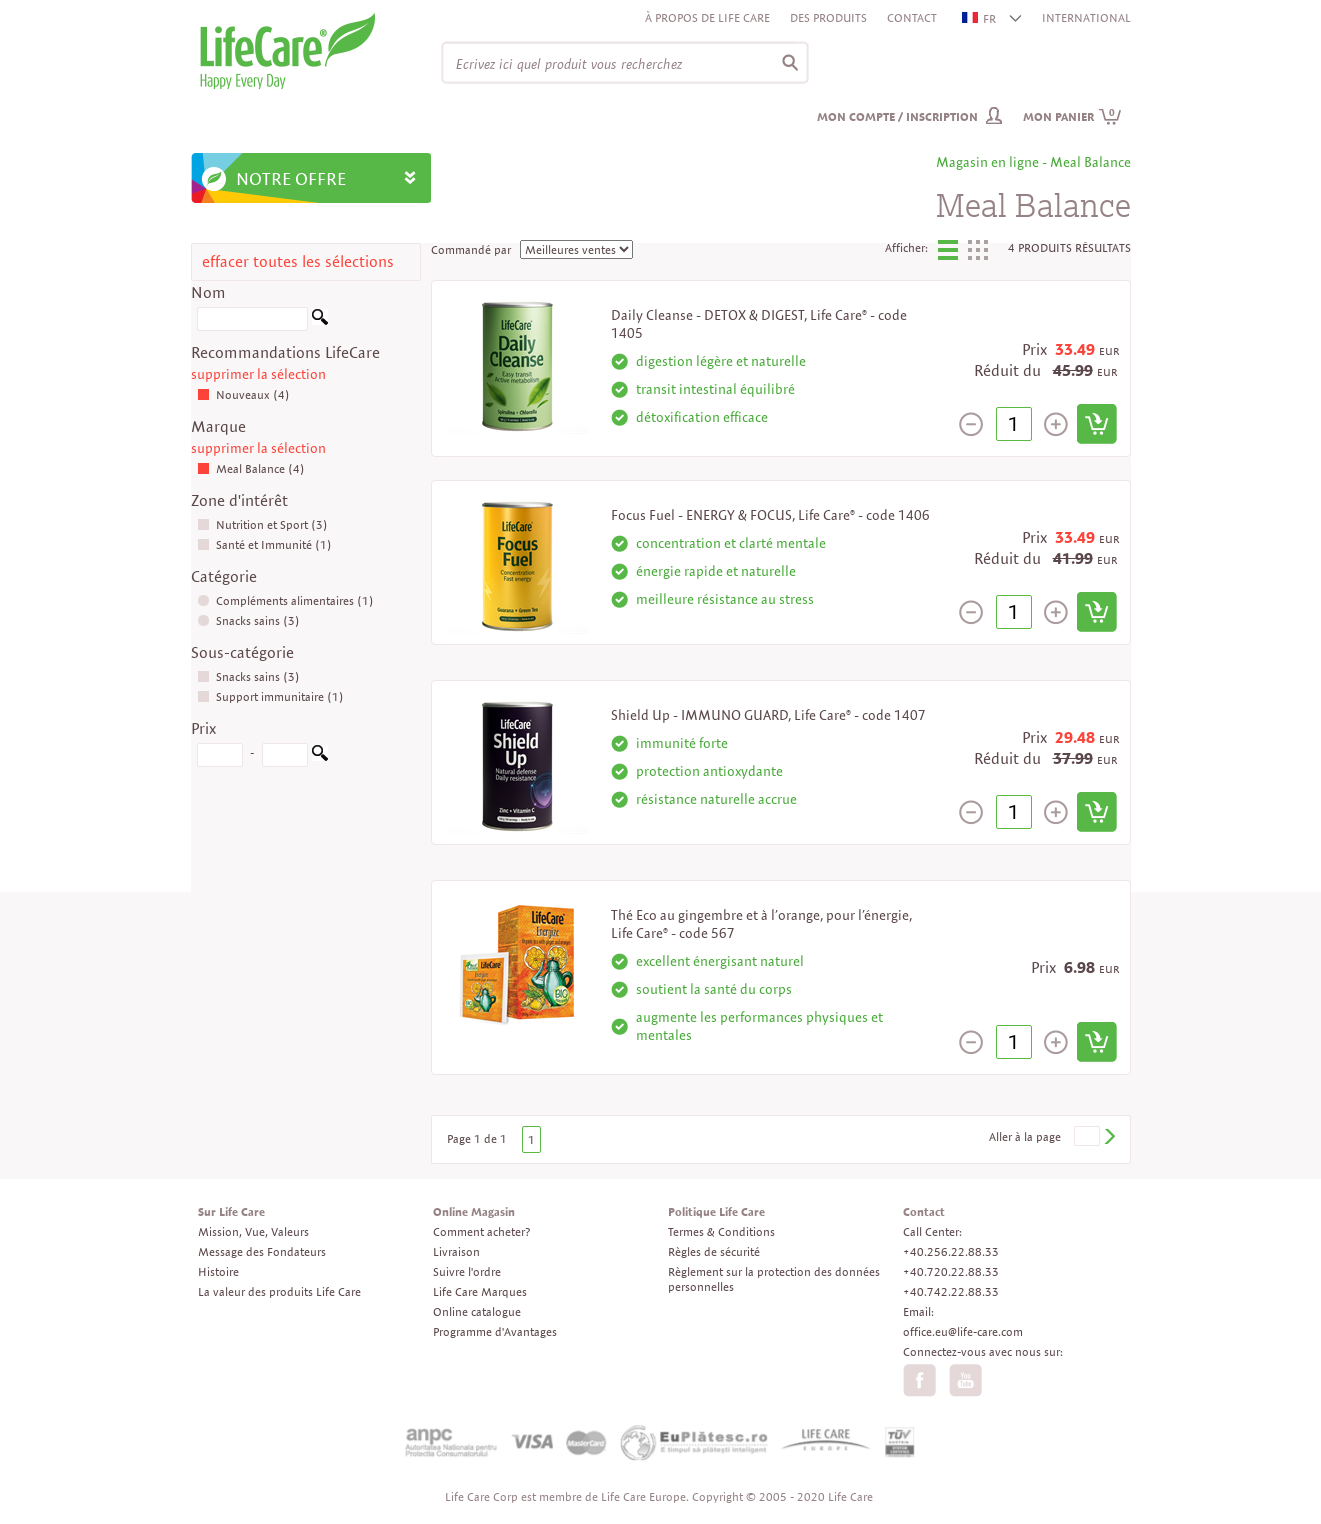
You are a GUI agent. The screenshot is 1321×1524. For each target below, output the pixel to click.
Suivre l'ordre (467, 1271)
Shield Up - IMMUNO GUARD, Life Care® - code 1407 (768, 715)
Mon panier (1072, 116)
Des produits (828, 17)
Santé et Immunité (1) (264, 544)
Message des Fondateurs (262, 1251)
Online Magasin (474, 1211)
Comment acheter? (481, 1231)
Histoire (218, 1271)
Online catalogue (477, 1311)
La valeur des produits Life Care (279, 1291)
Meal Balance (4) (251, 468)
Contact (912, 17)
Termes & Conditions (721, 1231)
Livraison (456, 1251)
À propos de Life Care (707, 17)
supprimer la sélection (258, 374)
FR (980, 18)
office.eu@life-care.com (963, 1331)
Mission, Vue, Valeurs (253, 1231)
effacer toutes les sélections (298, 261)
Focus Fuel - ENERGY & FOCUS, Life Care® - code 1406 (770, 515)
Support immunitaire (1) (270, 696)
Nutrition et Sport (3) (262, 524)
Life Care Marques (480, 1291)
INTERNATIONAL (1086, 17)
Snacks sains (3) (248, 620)
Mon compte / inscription (897, 116)
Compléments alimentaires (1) (285, 600)
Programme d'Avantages (495, 1331)
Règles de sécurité (714, 1251)
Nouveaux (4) (243, 394)
